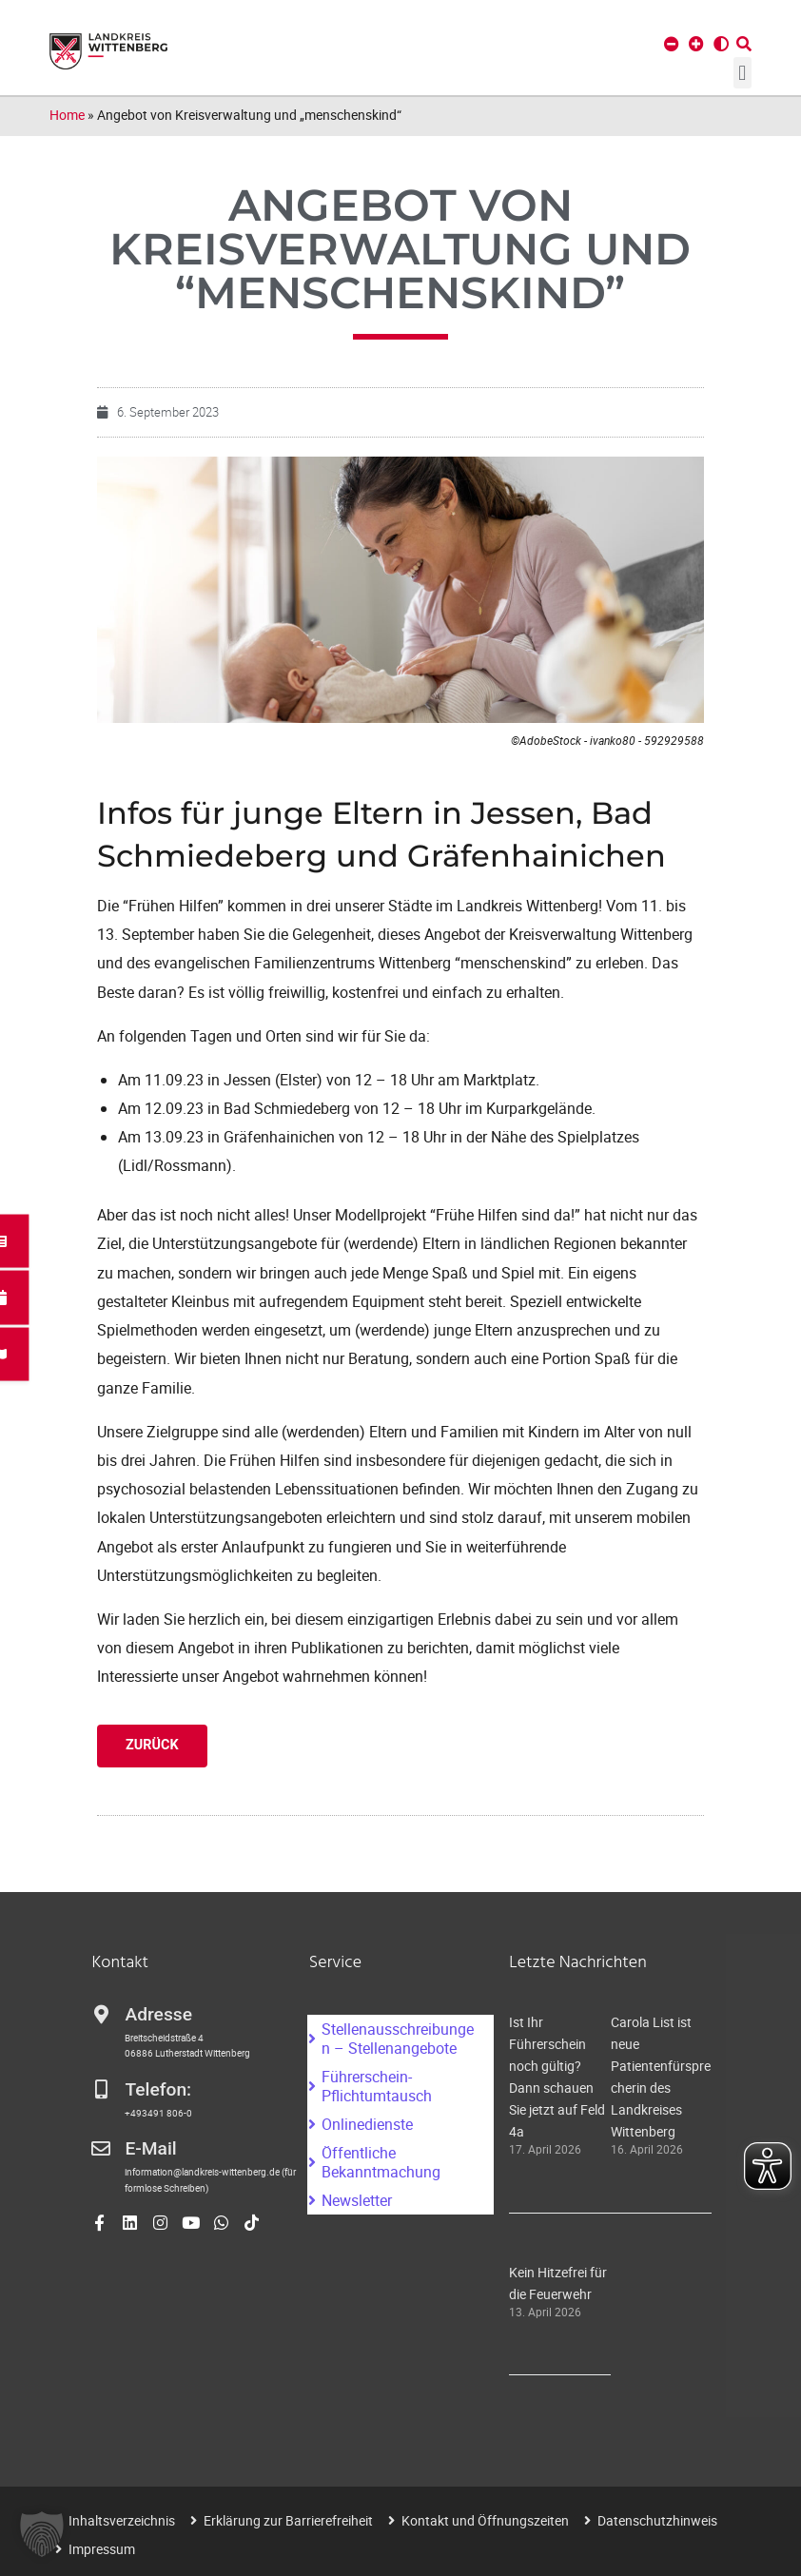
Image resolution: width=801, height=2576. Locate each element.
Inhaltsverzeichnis (121, 2520)
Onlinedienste (367, 2124)
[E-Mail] (100, 2148)
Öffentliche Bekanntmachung (381, 2162)
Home (67, 115)
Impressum (101, 2549)
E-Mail (150, 2148)
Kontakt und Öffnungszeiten (485, 2520)
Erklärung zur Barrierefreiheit (288, 2520)
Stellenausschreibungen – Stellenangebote (398, 2039)
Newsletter (357, 2200)
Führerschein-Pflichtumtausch (377, 2086)
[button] (742, 72)
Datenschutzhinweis (657, 2520)
